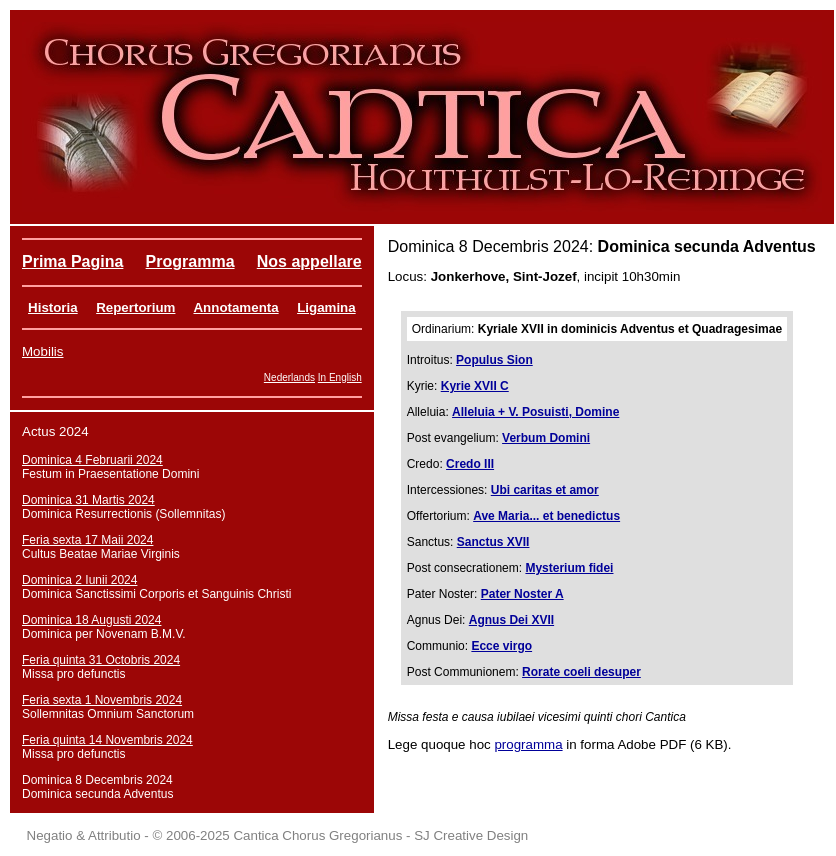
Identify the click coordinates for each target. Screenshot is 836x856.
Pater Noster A (522, 594)
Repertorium (135, 307)
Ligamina (326, 307)
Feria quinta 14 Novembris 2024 (107, 740)
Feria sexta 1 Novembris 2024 (102, 700)
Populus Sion (494, 360)
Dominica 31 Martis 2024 (88, 500)
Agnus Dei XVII (511, 620)
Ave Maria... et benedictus (546, 516)
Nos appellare (309, 261)
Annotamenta (235, 307)
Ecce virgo (501, 646)
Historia (53, 307)
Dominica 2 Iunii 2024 (79, 580)
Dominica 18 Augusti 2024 (91, 620)
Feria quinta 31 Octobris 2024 (101, 660)
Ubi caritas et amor (545, 490)
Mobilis (42, 351)
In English (340, 377)
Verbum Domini (546, 438)
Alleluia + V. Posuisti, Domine (535, 412)
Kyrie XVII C (475, 386)
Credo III (470, 464)
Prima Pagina (72, 261)
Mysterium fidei (569, 568)
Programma (190, 261)
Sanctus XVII (493, 542)
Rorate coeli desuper (581, 672)
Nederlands (289, 377)
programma (528, 744)
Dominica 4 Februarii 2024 (92, 460)
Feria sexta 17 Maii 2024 (87, 540)
